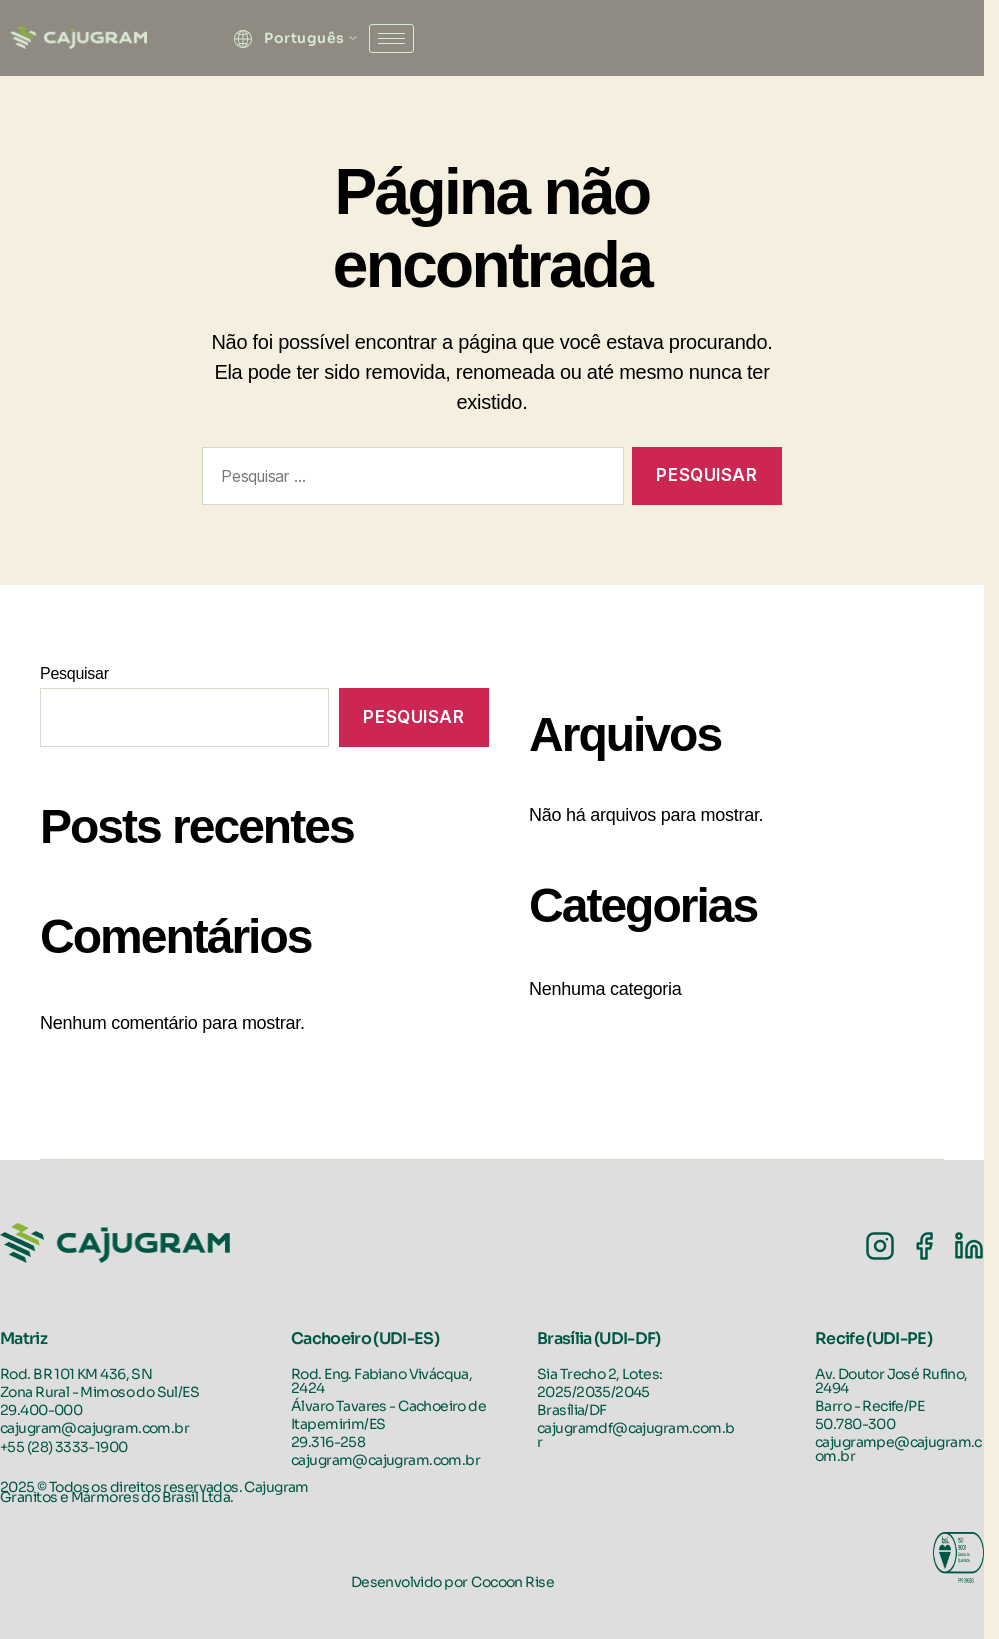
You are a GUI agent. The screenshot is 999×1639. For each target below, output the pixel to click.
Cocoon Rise (512, 1582)
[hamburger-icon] (391, 38)
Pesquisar (74, 673)
